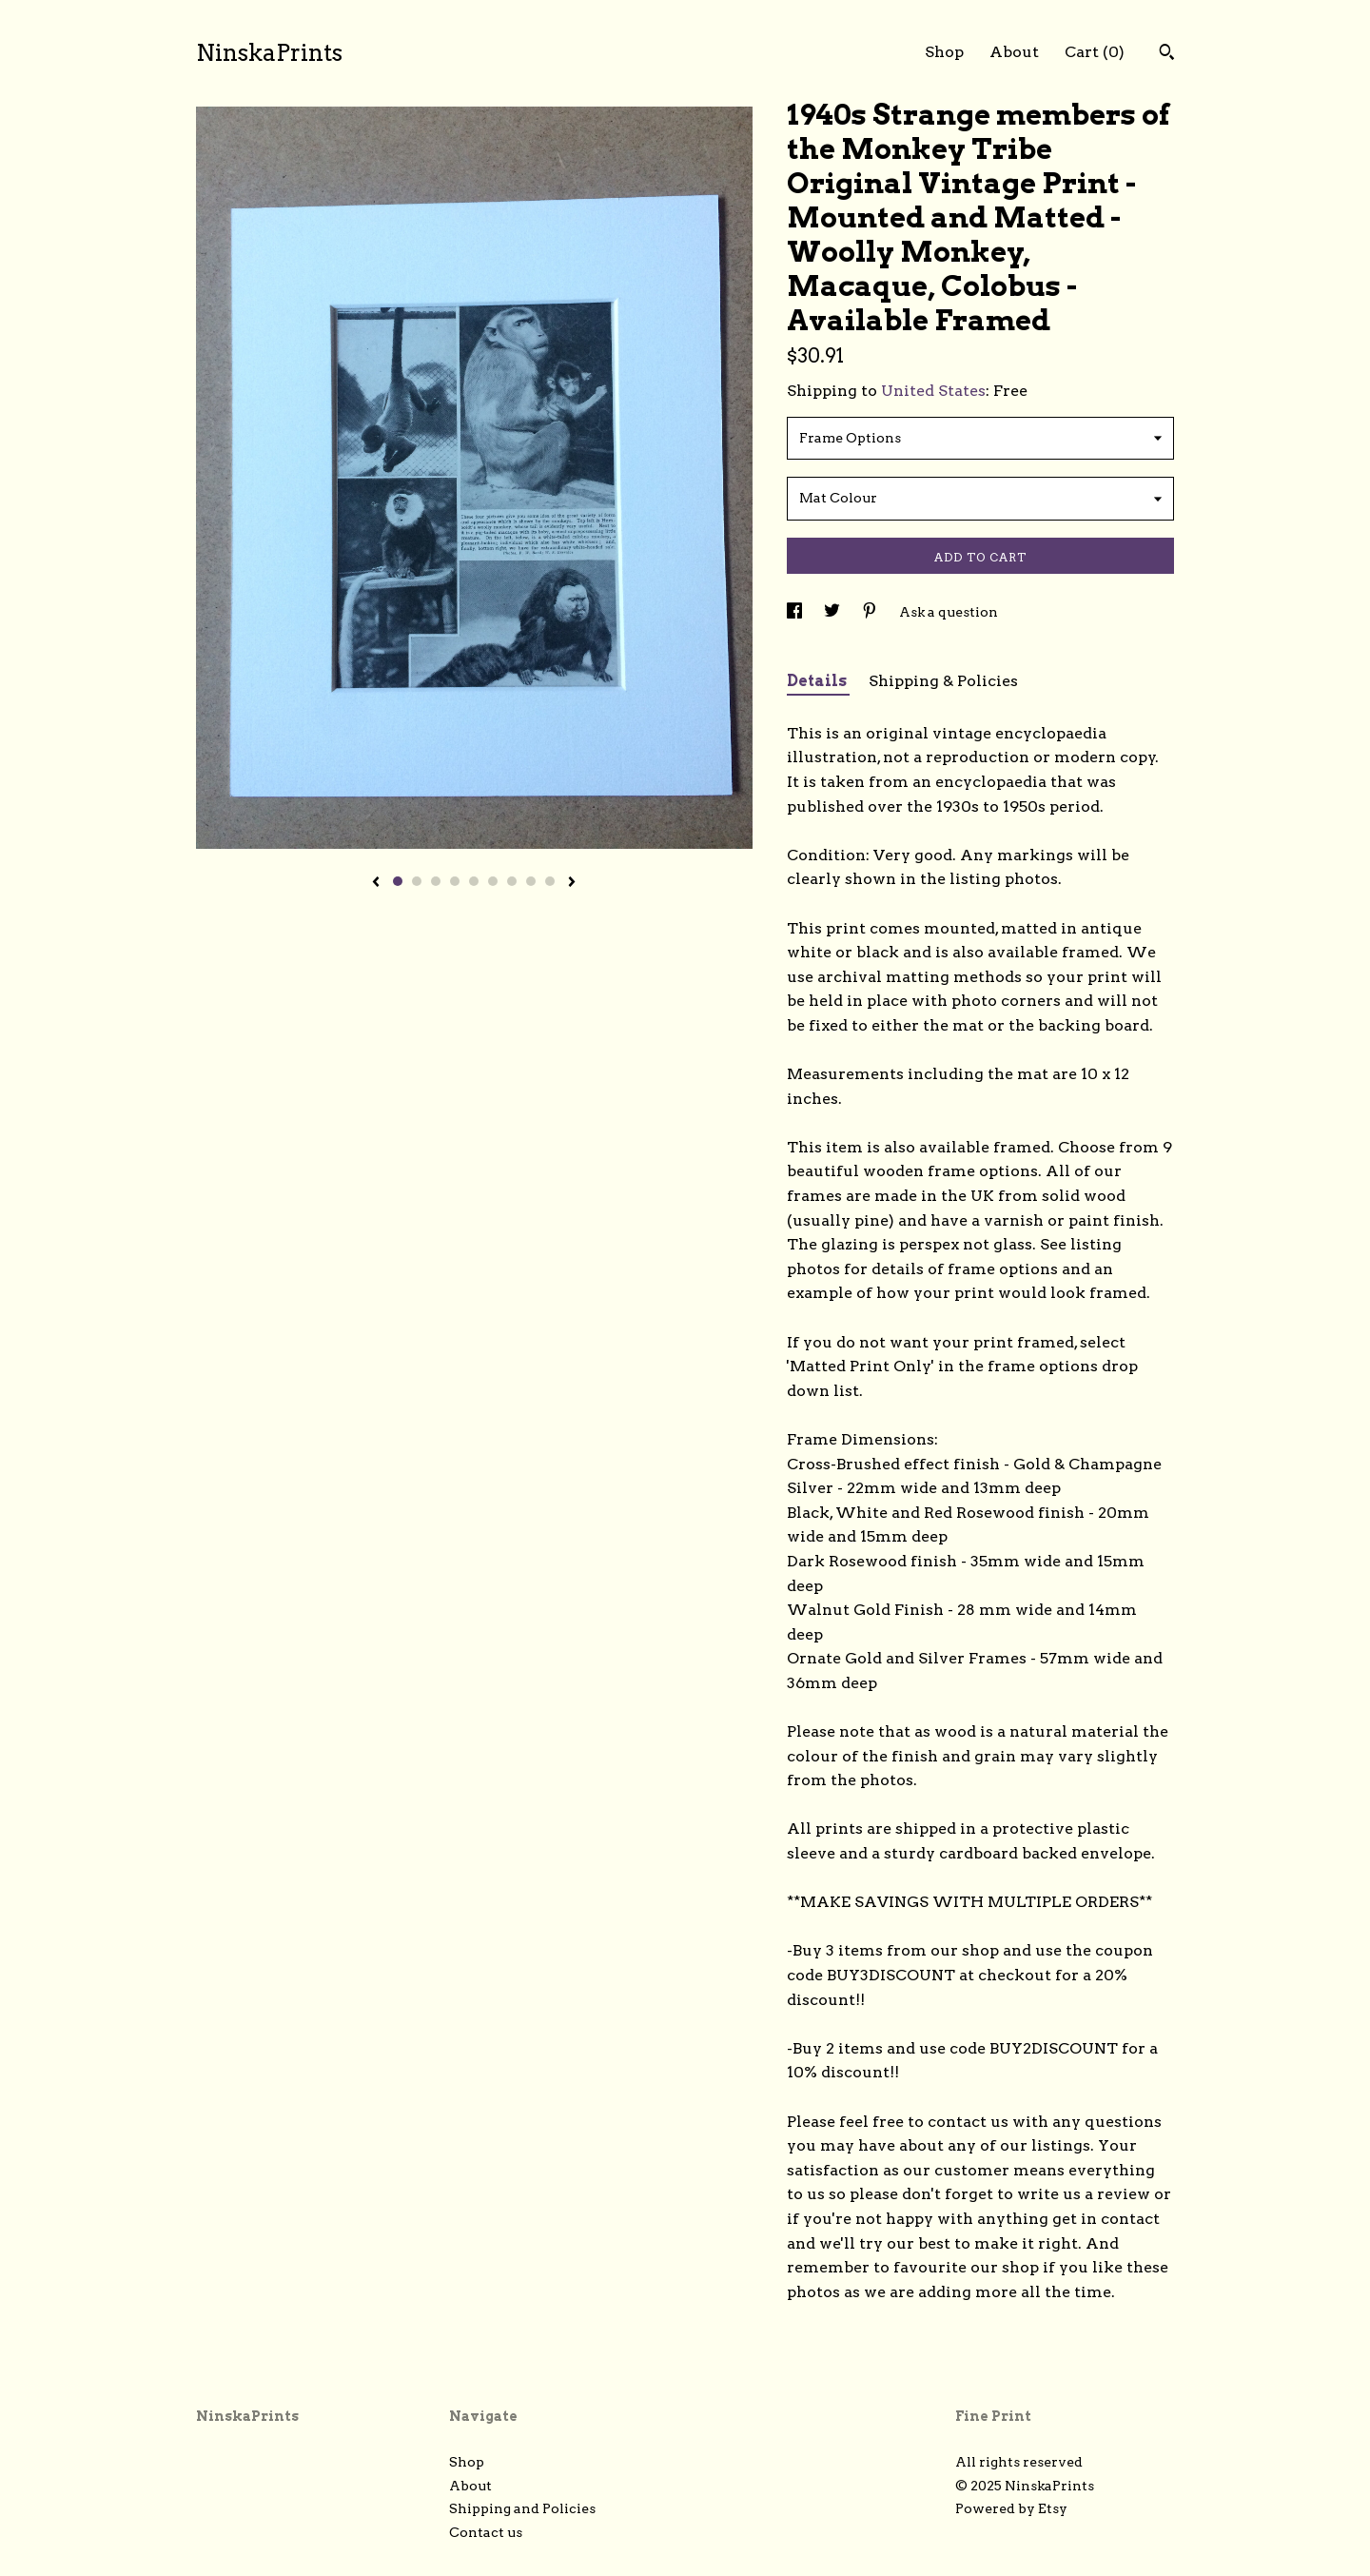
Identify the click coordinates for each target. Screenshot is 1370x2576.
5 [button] (474, 881)
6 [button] (493, 881)
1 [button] (397, 881)
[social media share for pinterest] (871, 611)
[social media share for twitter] (833, 611)
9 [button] (550, 881)
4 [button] (455, 881)
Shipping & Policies (943, 681)
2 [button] (416, 881)
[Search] (1167, 54)
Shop (944, 52)
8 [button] (531, 881)
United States (933, 391)
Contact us (485, 2532)
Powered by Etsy (1011, 2508)
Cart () (1095, 52)
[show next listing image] (572, 883)
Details (818, 681)
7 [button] (512, 881)
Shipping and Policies (522, 2508)
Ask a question (948, 611)
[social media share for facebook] (796, 611)
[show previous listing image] (376, 883)
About (1014, 52)
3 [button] (435, 881)
